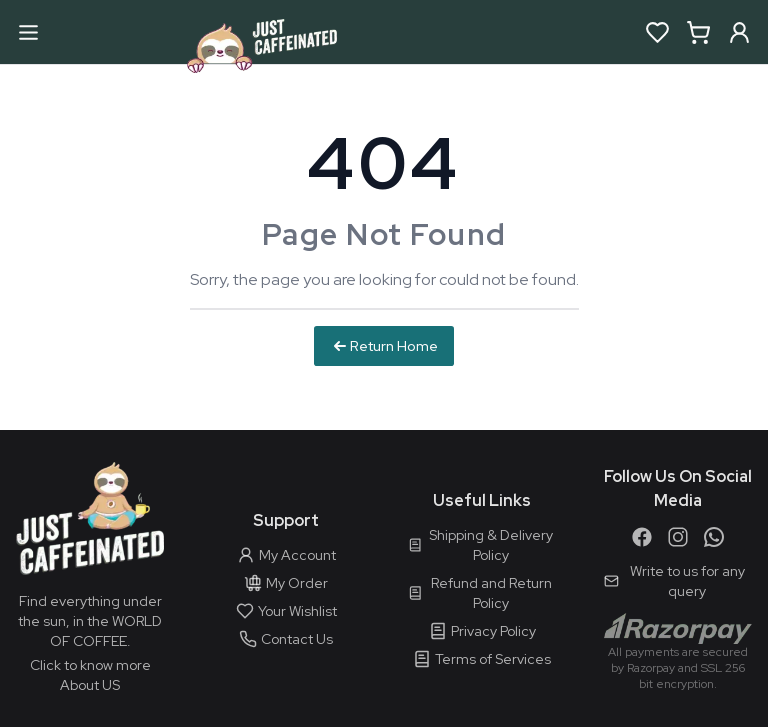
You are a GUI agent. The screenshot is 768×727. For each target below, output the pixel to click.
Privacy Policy (482, 631)
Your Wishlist (286, 611)
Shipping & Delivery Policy (480, 545)
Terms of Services (482, 659)
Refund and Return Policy (480, 593)
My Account (286, 555)
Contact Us (286, 639)
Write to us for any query (674, 581)
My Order (286, 583)
